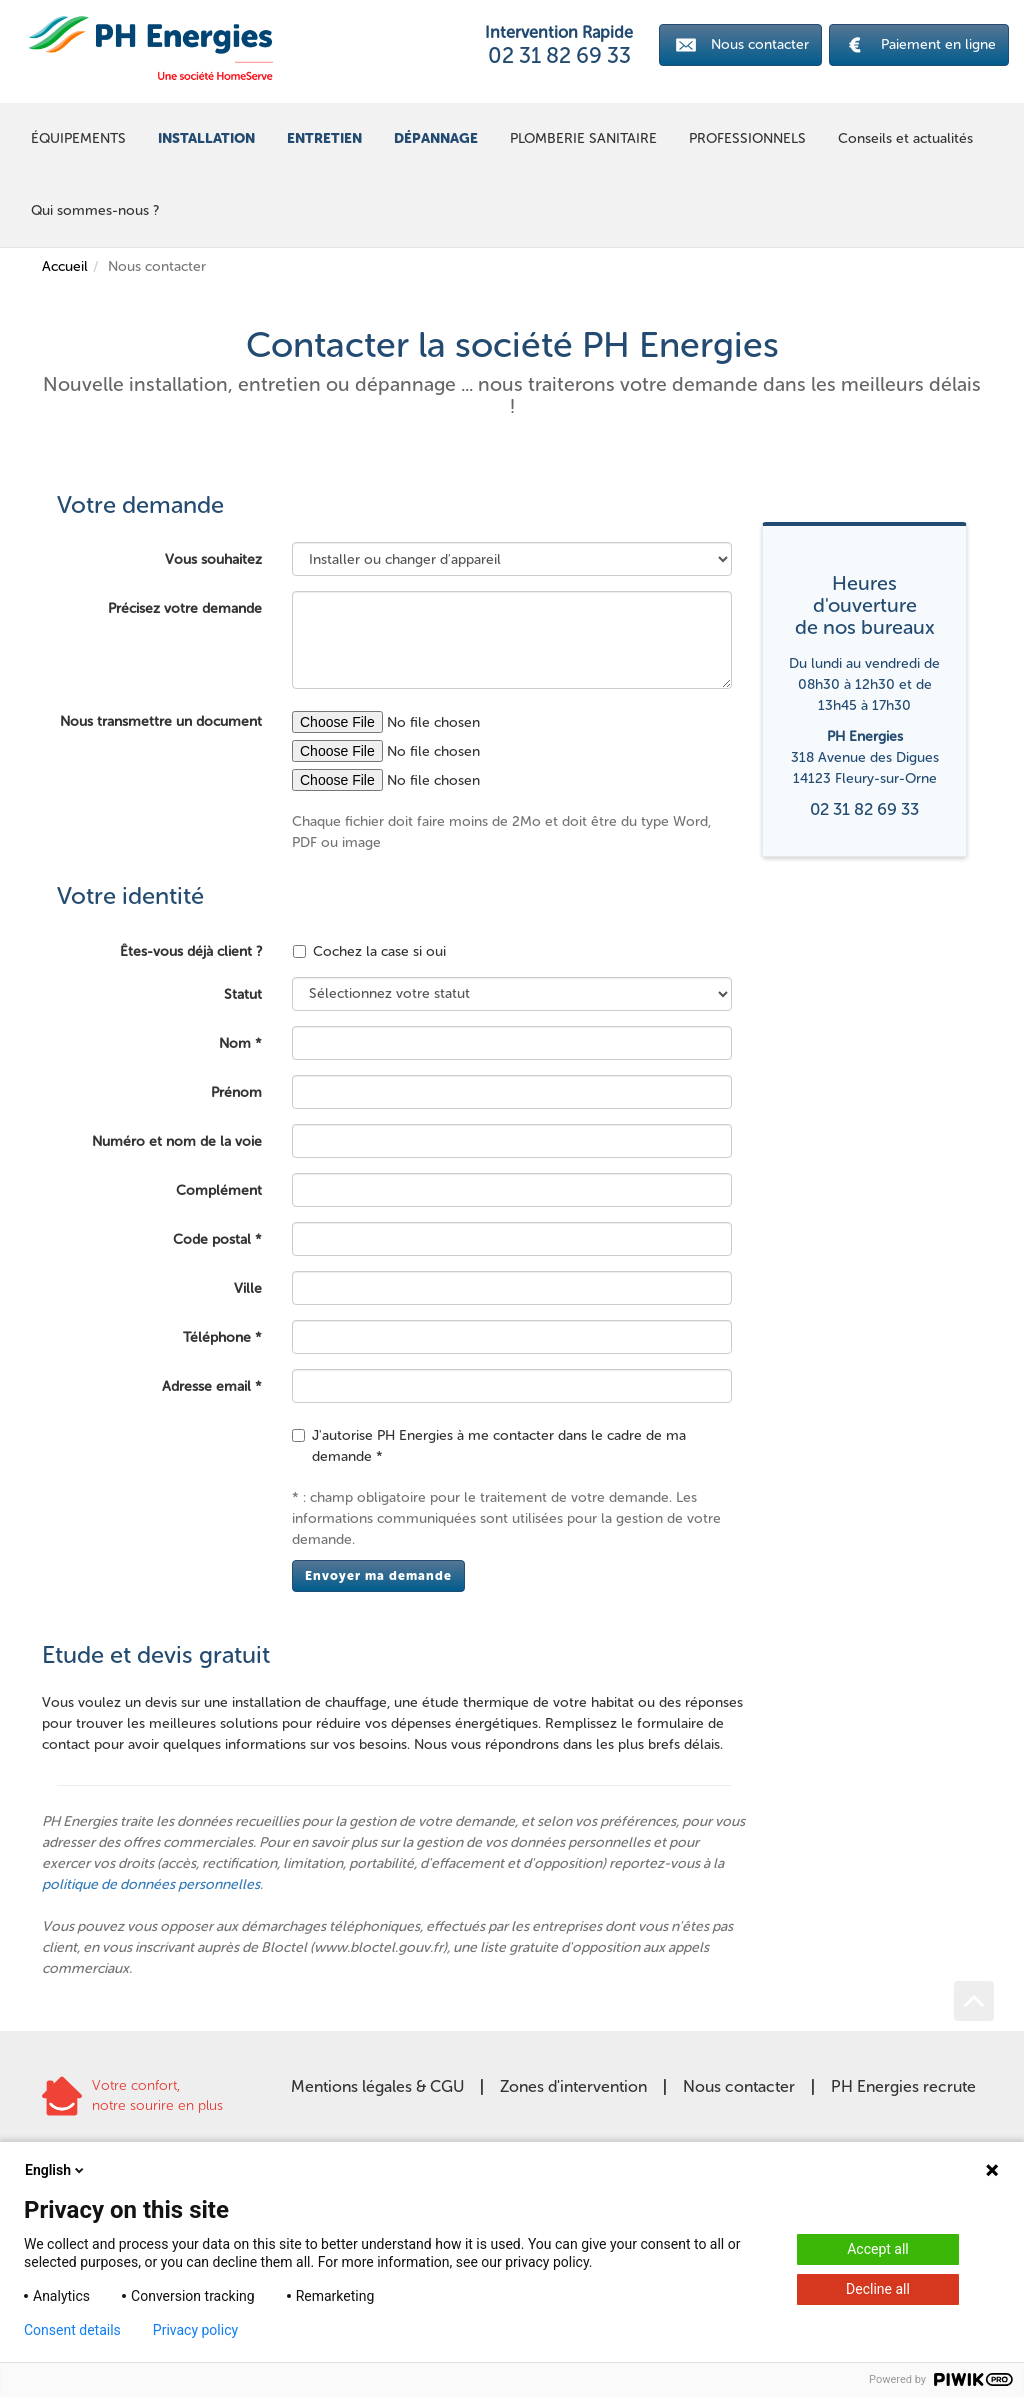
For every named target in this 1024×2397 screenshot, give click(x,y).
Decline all (878, 2289)
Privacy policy (195, 2330)
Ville (248, 1288)
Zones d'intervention (573, 2086)
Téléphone (217, 1337)
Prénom (236, 1092)
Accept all (878, 2249)
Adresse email (206, 1386)
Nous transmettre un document (161, 721)
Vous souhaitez (213, 559)
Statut (243, 994)
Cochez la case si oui (369, 951)
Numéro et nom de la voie (177, 1141)
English (56, 2170)
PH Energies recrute (903, 2086)
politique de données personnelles (151, 1884)
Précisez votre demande (185, 608)
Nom (235, 1043)
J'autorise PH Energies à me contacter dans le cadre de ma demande (489, 1446)
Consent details (72, 2330)
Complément (219, 1190)
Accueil (65, 266)
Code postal (212, 1239)
